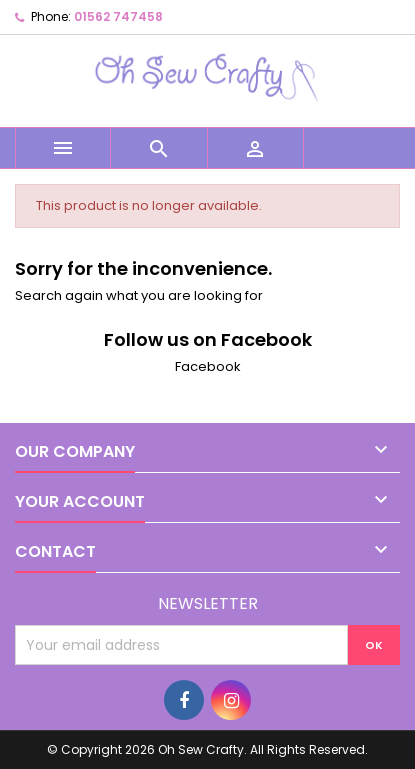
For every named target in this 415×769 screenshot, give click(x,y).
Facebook (208, 366)
